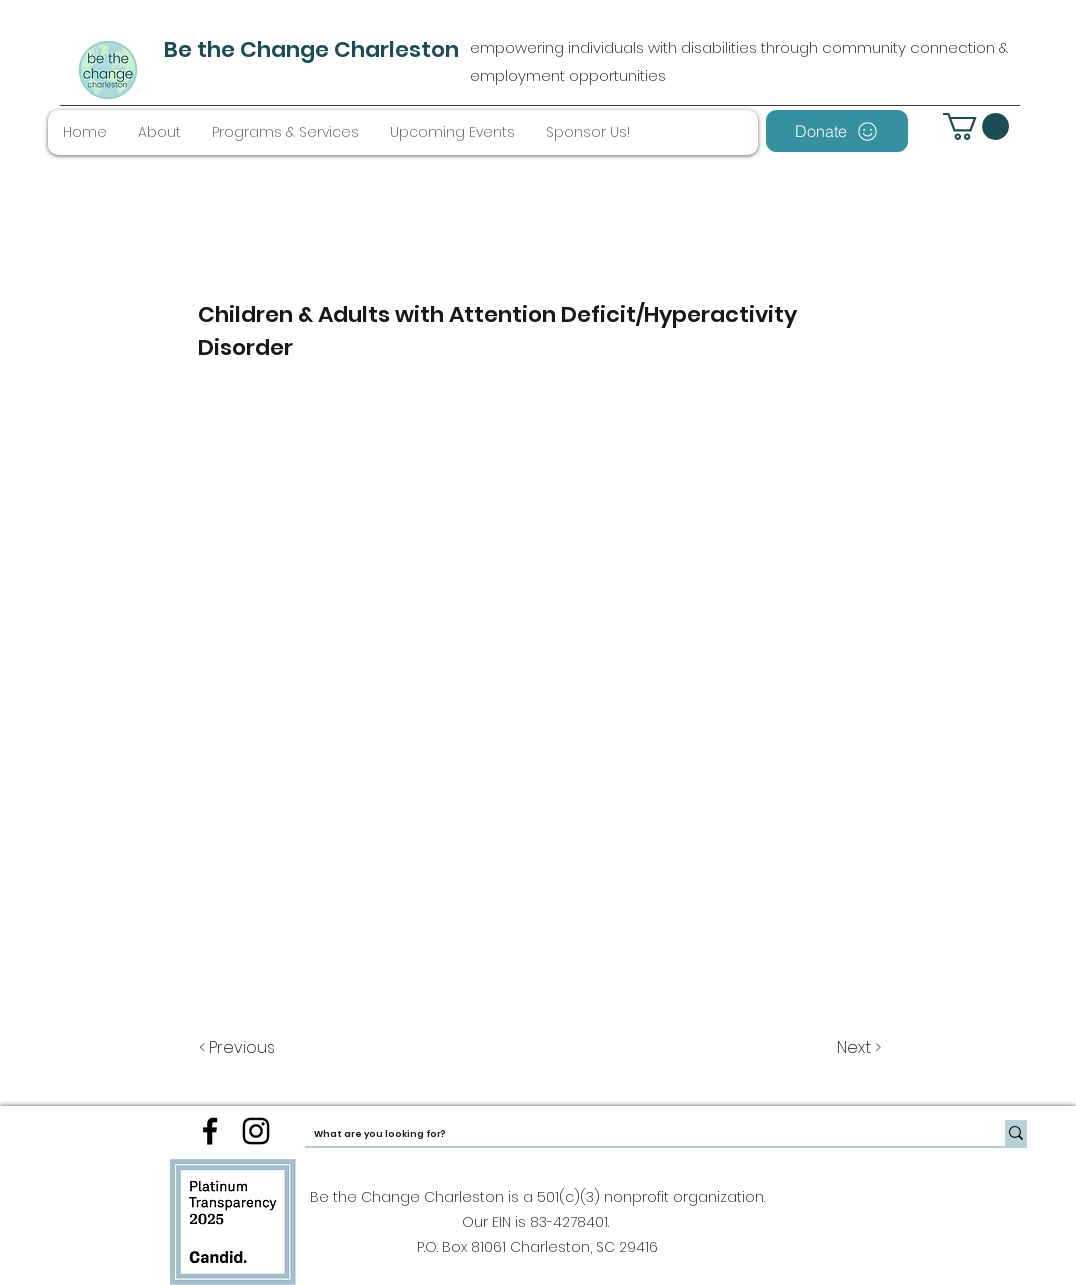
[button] (976, 126)
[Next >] (857, 1048)
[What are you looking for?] (638, 1134)
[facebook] (210, 1131)
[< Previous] (240, 1048)
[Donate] (837, 131)
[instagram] (256, 1131)
